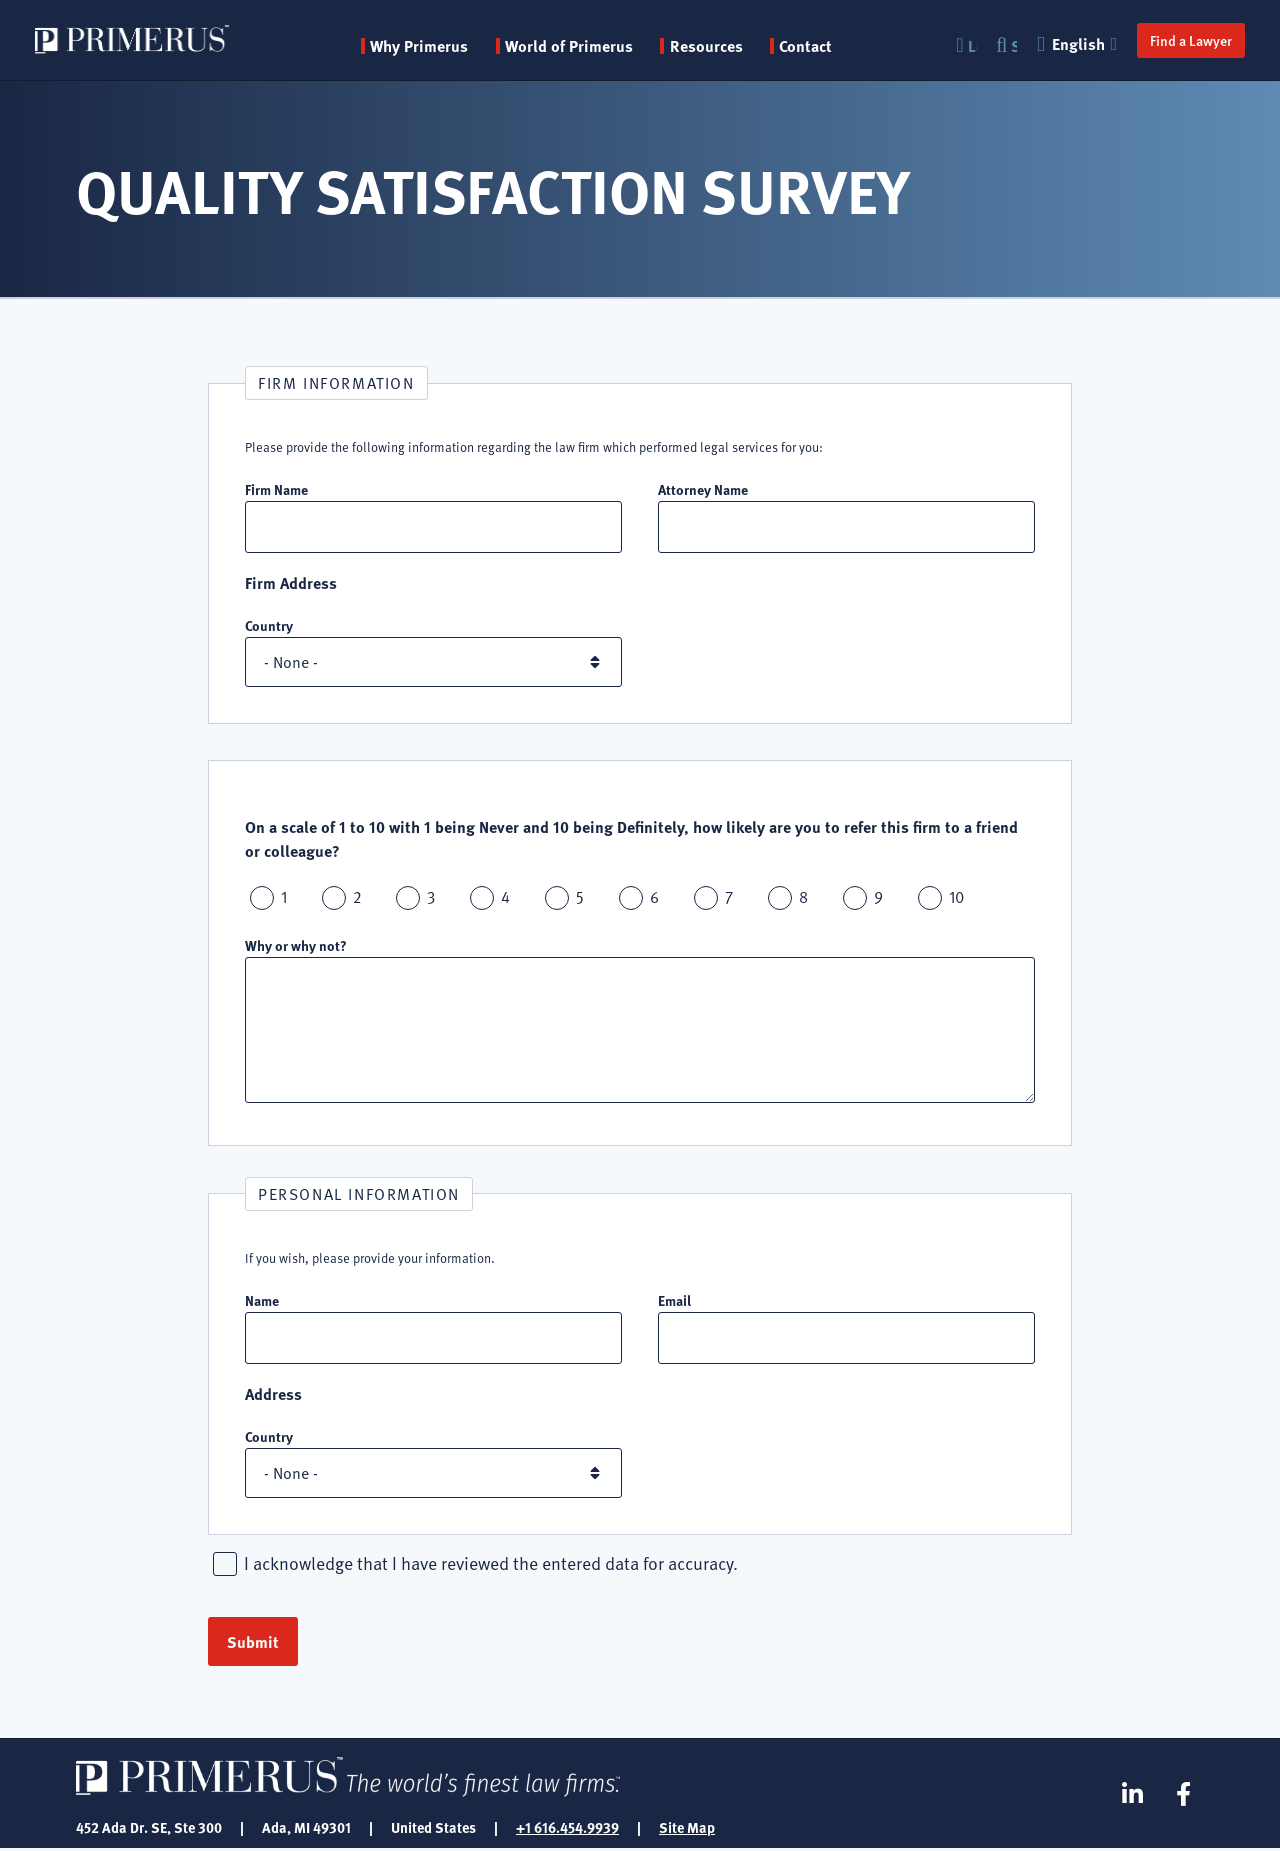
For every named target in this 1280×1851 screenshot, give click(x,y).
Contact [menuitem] (806, 46)
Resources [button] (707, 46)
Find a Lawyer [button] (1190, 40)
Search (1013, 45)
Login (971, 45)
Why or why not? (296, 946)
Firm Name (276, 489)
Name (262, 1301)
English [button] (1078, 43)
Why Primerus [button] (420, 46)
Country (269, 626)
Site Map (687, 1829)
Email (674, 1301)
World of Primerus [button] (570, 46)
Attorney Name (703, 489)
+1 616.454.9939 (567, 1829)
